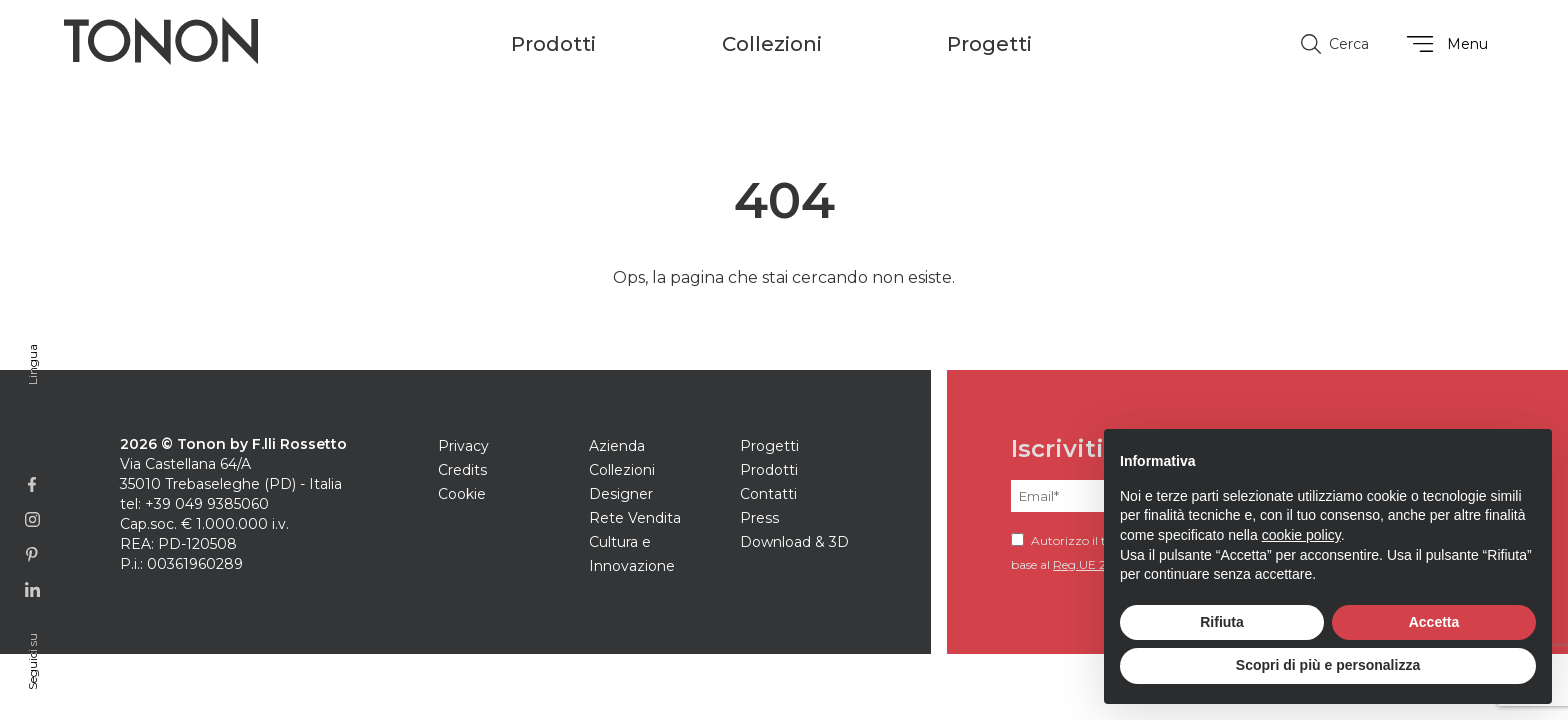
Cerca (1335, 44)
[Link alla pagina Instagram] (32, 519)
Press (759, 518)
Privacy (463, 446)
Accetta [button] (1434, 622)
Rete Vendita (635, 518)
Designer (621, 494)
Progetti (989, 44)
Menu (1444, 44)
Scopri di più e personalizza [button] (1328, 665)
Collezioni (622, 470)
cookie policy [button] (1301, 535)
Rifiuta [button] (1222, 622)
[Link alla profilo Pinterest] (32, 554)
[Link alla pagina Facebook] (32, 484)
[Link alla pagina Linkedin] (32, 589)
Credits (462, 470)
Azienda (617, 446)
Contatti (768, 494)
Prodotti (769, 470)
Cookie (462, 494)
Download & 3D (794, 542)
